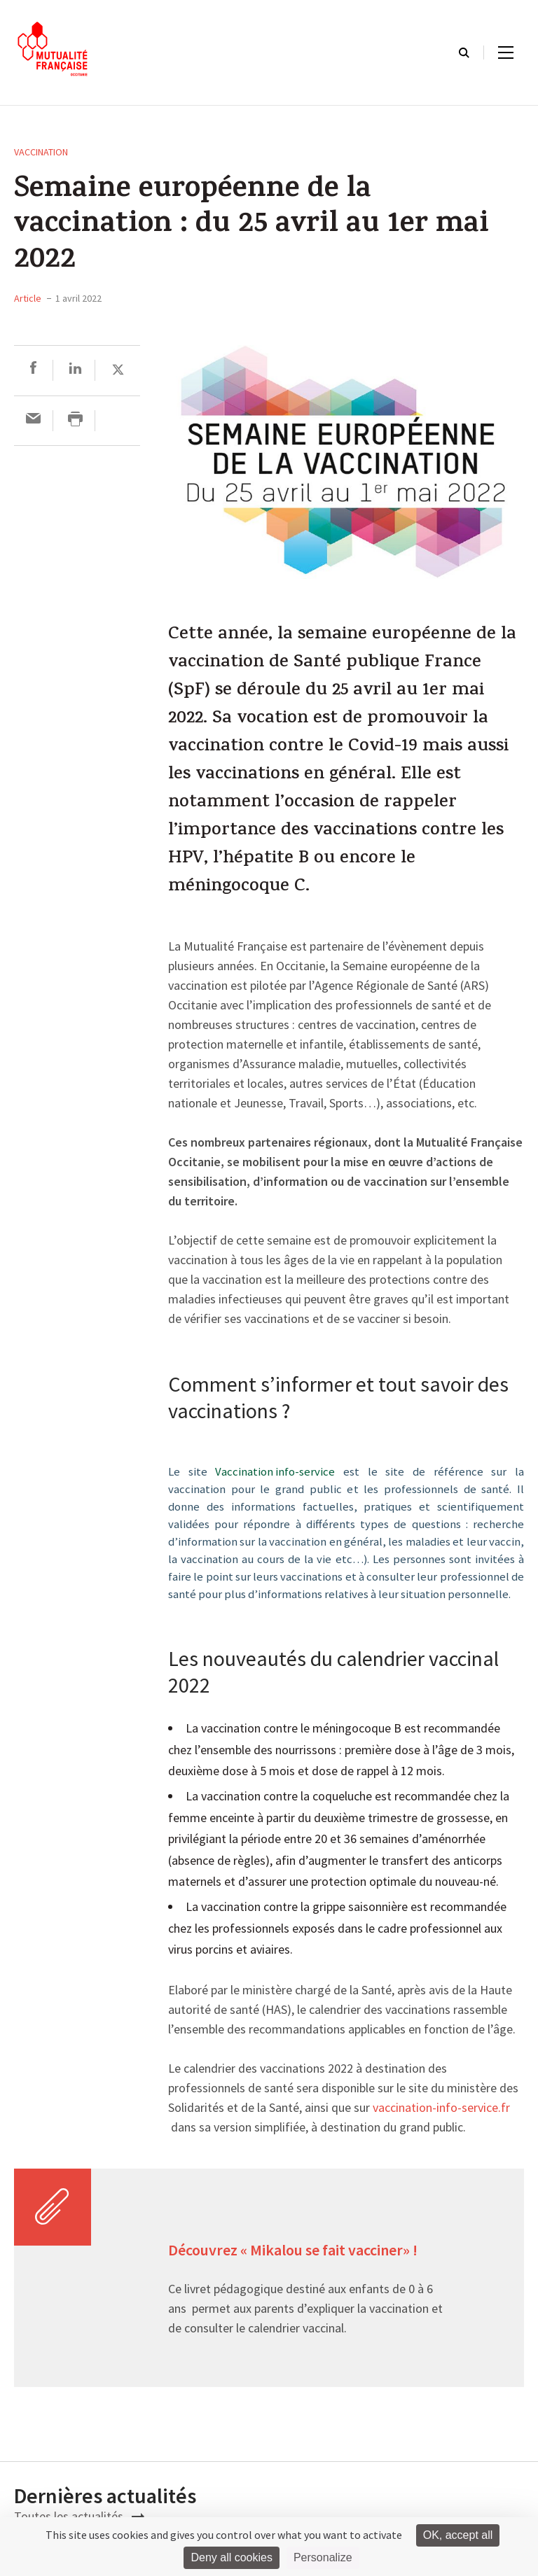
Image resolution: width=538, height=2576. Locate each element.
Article (27, 298)
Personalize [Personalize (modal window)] (323, 2557)
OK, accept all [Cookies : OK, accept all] (458, 2535)
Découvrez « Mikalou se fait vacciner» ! (294, 2251)
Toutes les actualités (79, 2516)
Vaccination (41, 152)
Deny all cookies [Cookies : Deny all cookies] (232, 2557)
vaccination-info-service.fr (441, 2108)
